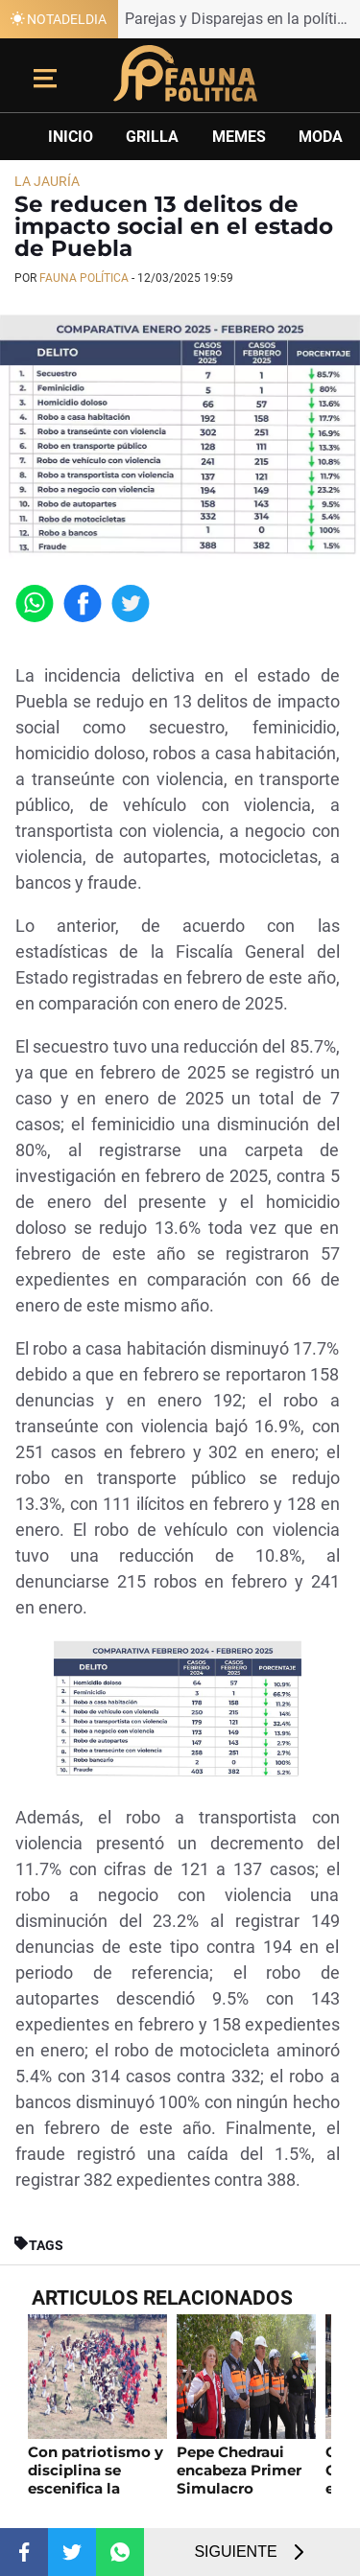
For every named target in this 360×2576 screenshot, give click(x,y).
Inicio (70, 137)
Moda (321, 137)
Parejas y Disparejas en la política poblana (242, 19)
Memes (239, 137)
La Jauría (47, 181)
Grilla (152, 137)
